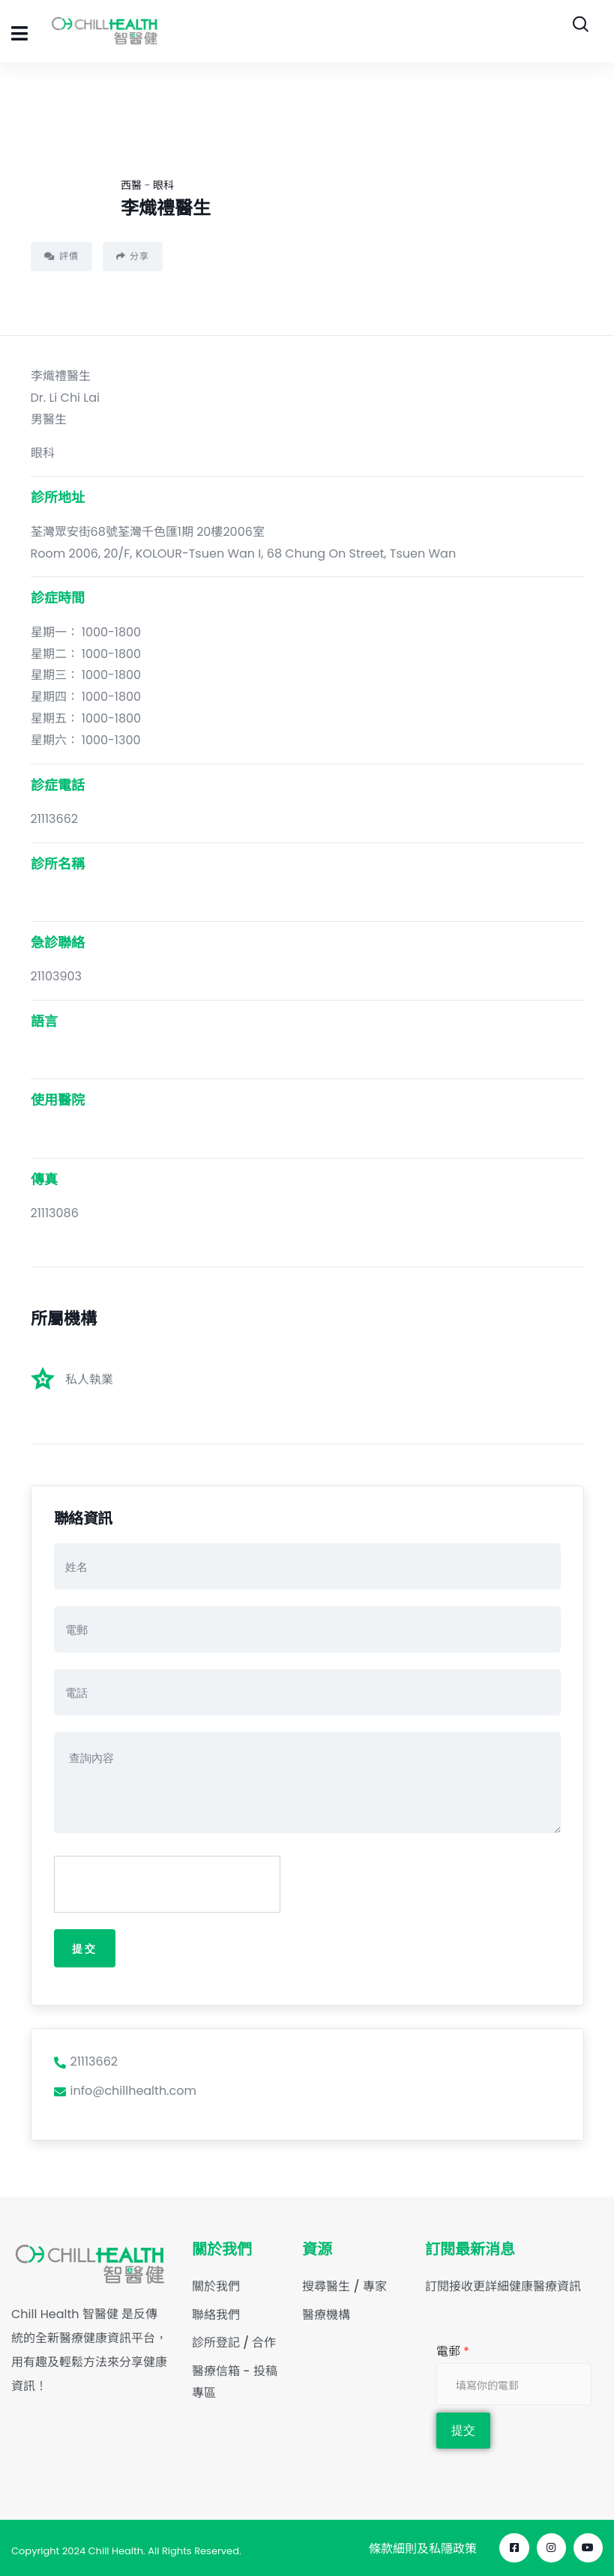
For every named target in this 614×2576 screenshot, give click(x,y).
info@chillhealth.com (125, 2091)
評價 (61, 256)
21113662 (86, 2062)
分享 (132, 256)
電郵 (452, 2351)
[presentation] (168, 1885)
